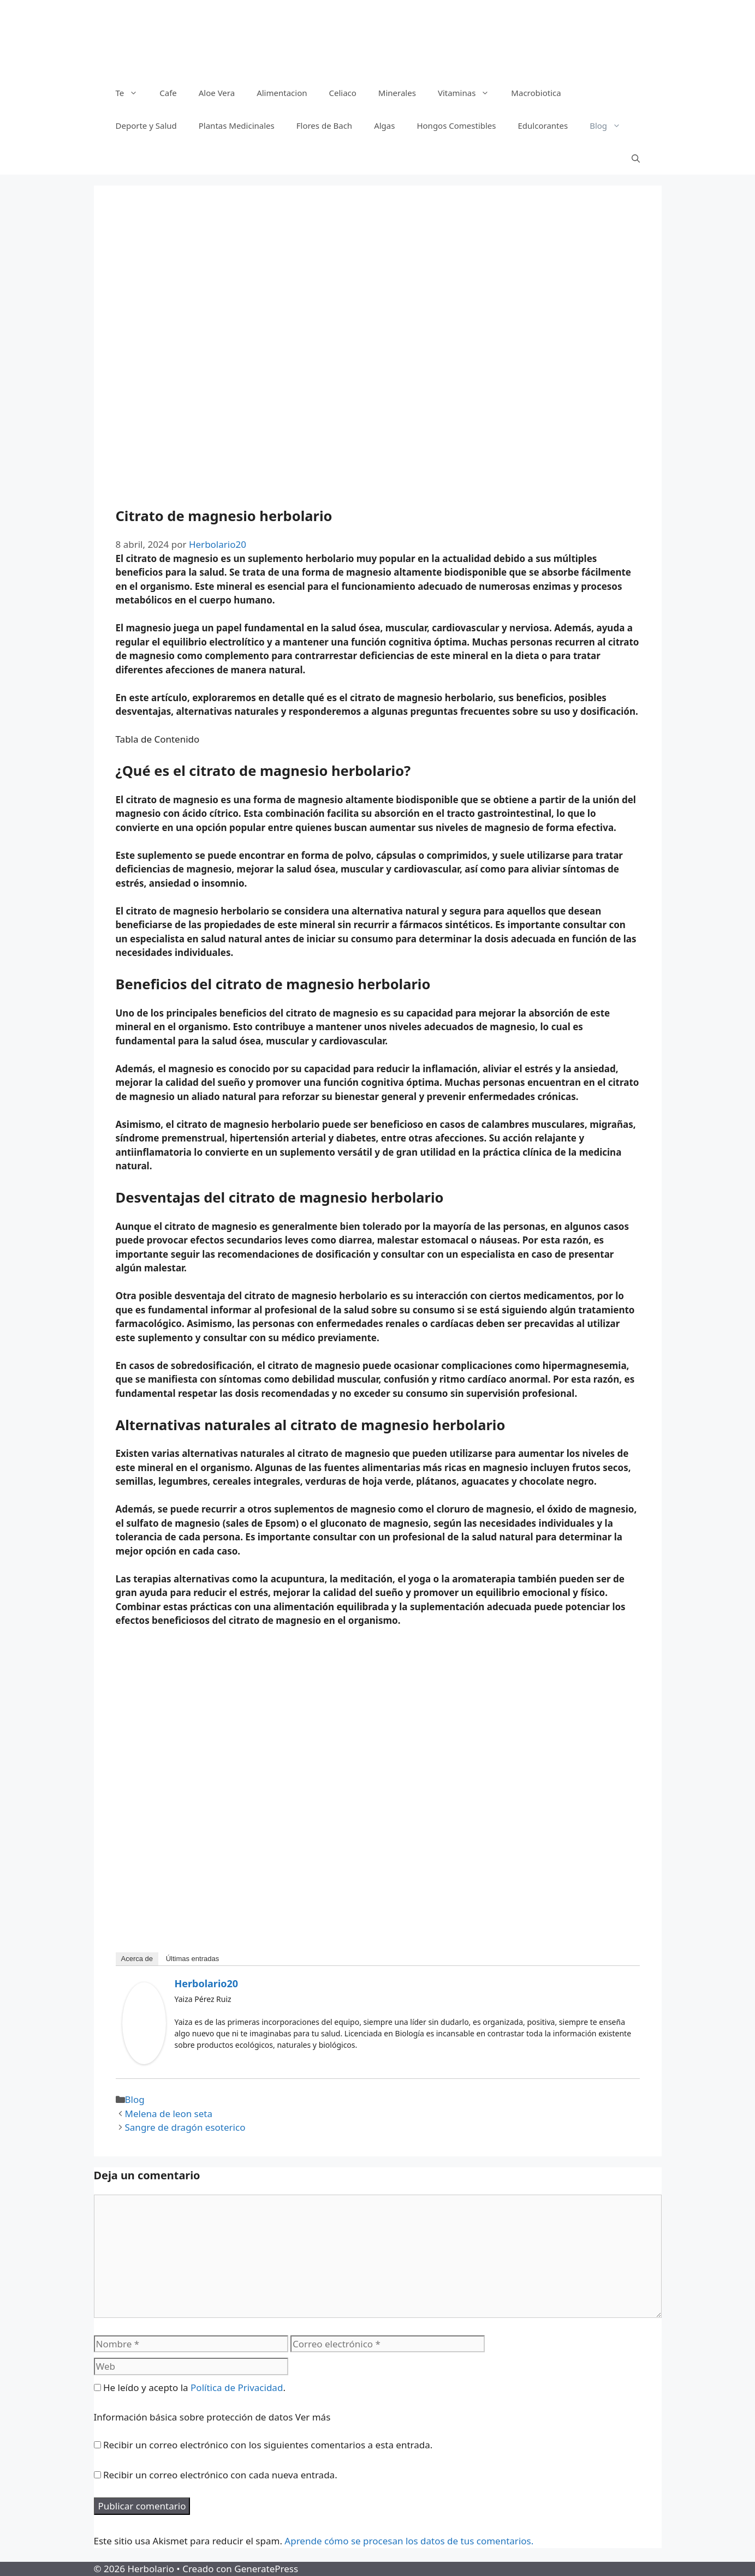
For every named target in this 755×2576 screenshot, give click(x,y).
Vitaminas (469, 92)
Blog (611, 125)
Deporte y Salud (146, 125)
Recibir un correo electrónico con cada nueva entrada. (220, 2475)
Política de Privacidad (237, 2387)
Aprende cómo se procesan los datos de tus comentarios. (408, 2541)
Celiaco (342, 92)
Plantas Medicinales (237, 125)
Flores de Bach (324, 125)
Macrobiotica (536, 92)
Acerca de (137, 1959)
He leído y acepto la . (190, 2387)
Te (132, 92)
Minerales (397, 92)
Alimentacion (282, 92)
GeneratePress (266, 2568)
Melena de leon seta (169, 2113)
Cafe (168, 92)
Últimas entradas (192, 1959)
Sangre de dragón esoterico (185, 2127)
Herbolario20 (207, 1983)
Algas (384, 125)
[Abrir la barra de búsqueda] (636, 158)
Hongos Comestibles (456, 125)
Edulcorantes (543, 125)
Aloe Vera (217, 92)
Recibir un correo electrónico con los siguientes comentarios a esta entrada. (267, 2444)
